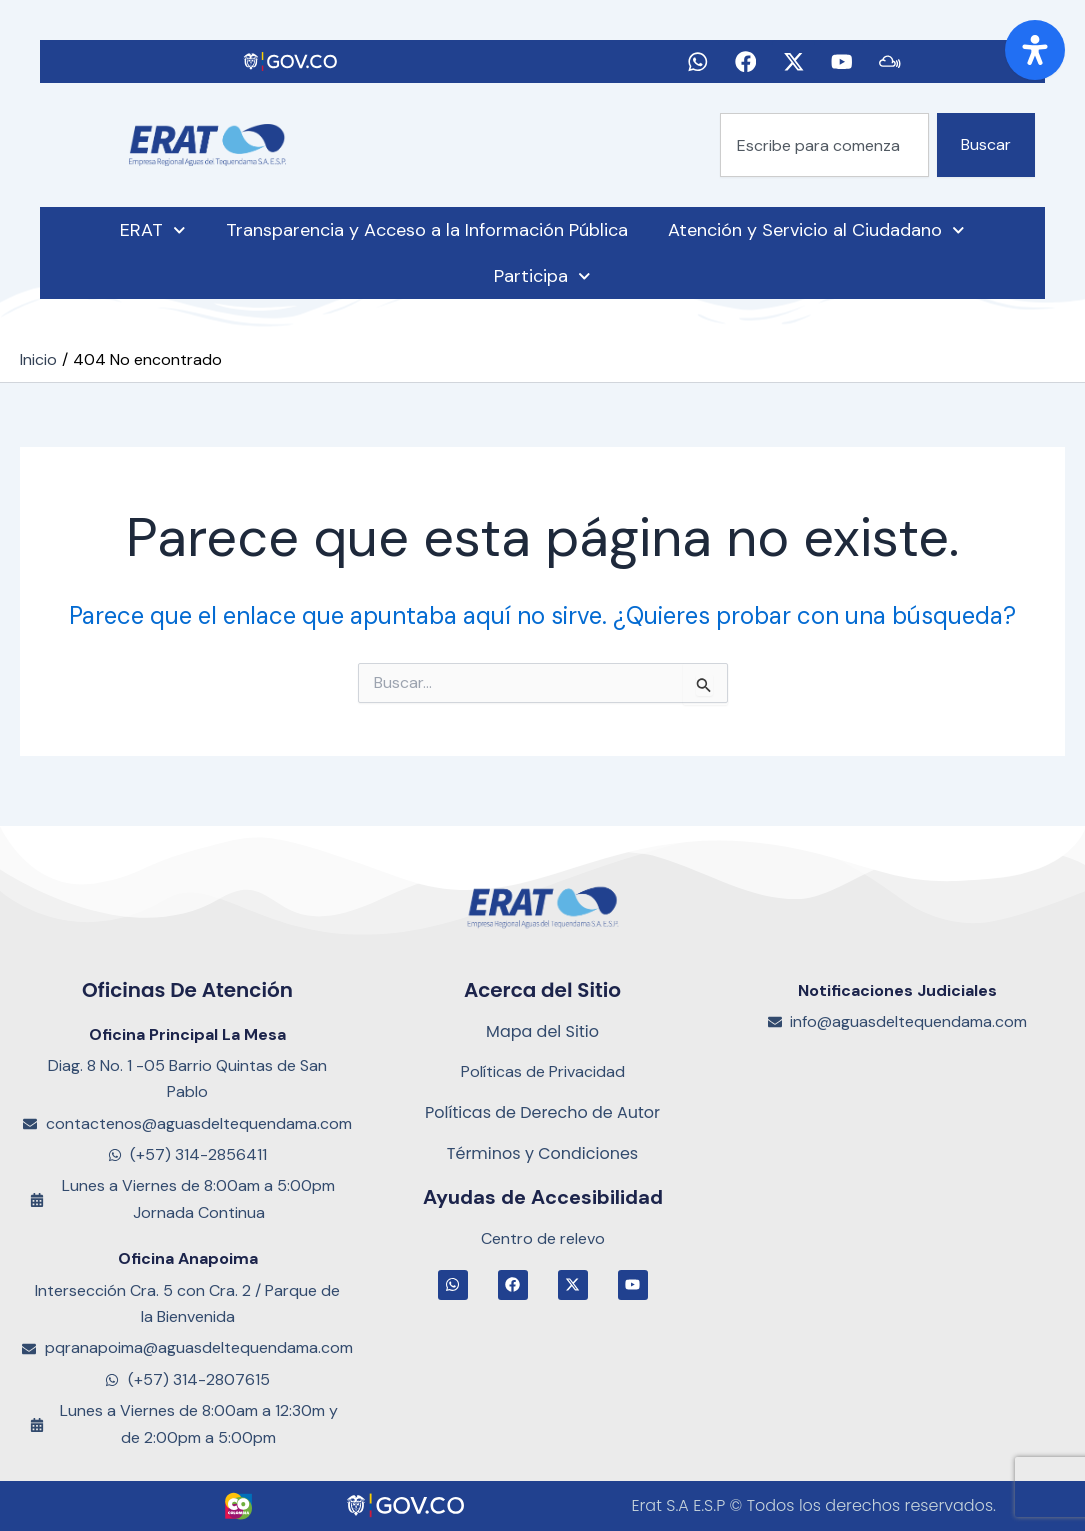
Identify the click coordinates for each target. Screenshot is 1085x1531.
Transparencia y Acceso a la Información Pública (427, 237)
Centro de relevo (543, 1238)
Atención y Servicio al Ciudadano (816, 237)
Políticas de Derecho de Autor (542, 1112)
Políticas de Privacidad (543, 1071)
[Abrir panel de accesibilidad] (1035, 50)
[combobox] (824, 152)
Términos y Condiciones (542, 1153)
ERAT (153, 237)
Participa (542, 283)
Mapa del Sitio (542, 1031)
